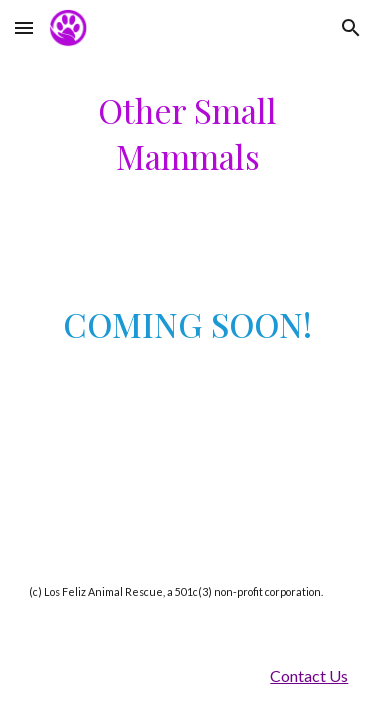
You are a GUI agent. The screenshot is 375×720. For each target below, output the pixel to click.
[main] (188, 134)
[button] (24, 27)
